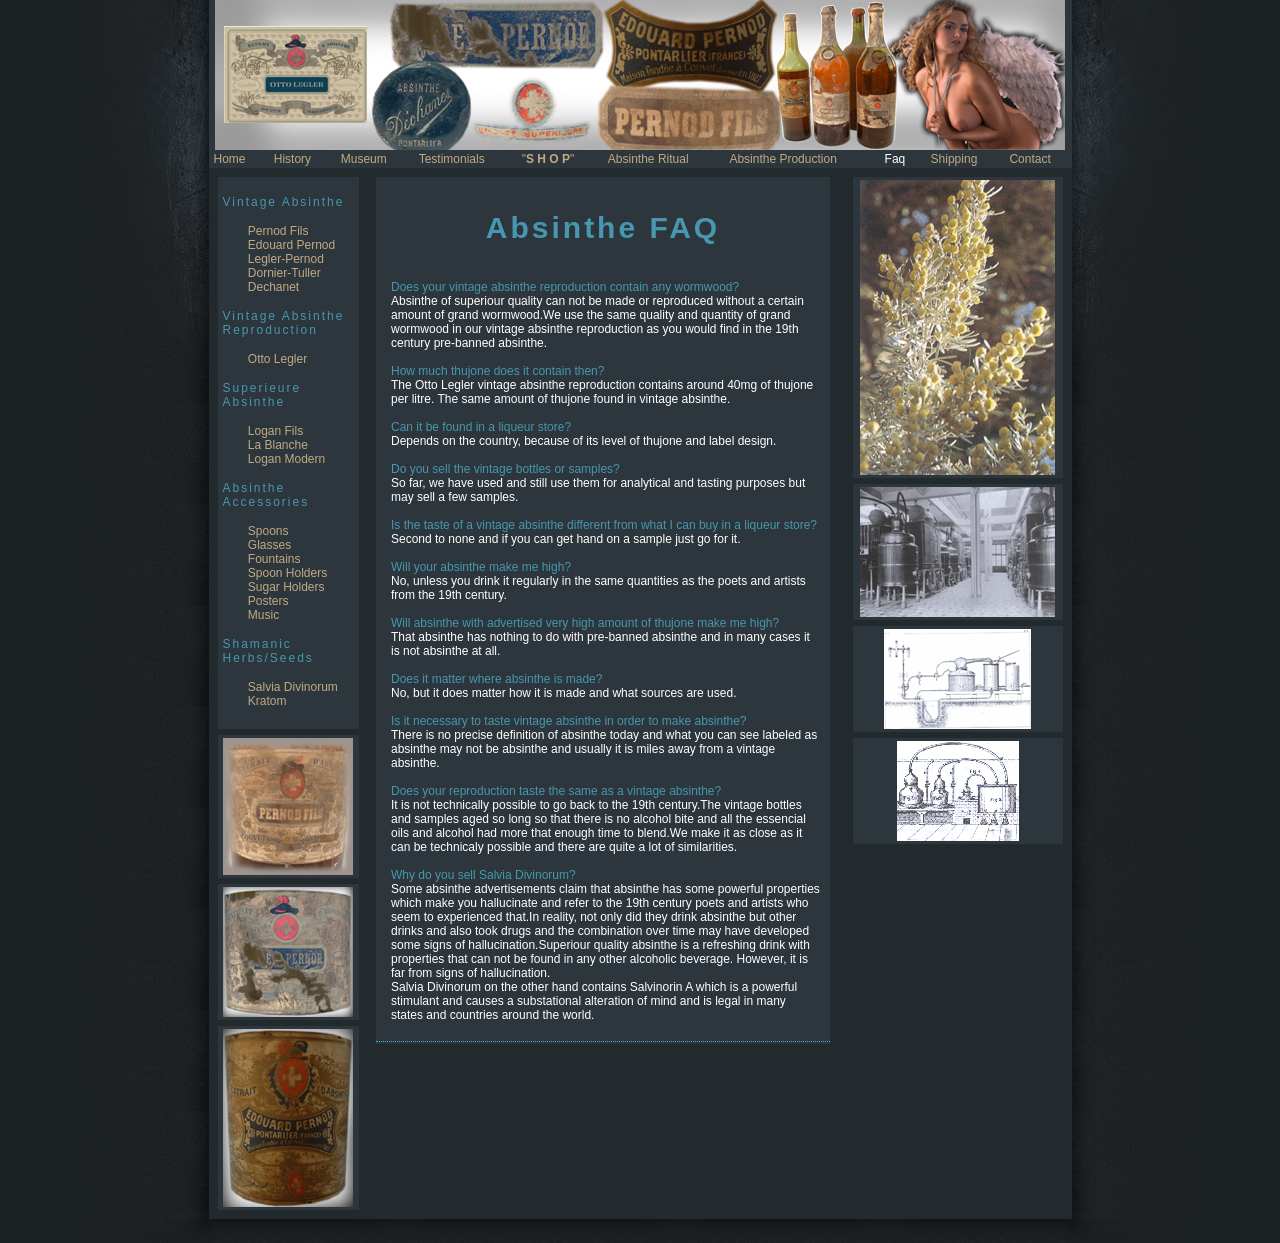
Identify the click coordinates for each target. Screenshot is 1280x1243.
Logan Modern (286, 459)
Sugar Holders (286, 587)
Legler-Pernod (286, 259)
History (292, 159)
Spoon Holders (287, 573)
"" (548, 159)
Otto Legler (277, 359)
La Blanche (278, 445)
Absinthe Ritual (648, 159)
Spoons (268, 531)
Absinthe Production (782, 159)
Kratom (267, 701)
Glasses (269, 545)
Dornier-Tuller (284, 273)
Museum (364, 159)
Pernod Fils (278, 231)
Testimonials (452, 159)
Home (230, 159)
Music (263, 615)
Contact (1029, 159)
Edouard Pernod (291, 245)
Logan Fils (275, 431)
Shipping (954, 159)
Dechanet (273, 287)
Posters (268, 601)
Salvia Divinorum (293, 687)
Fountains (274, 559)
